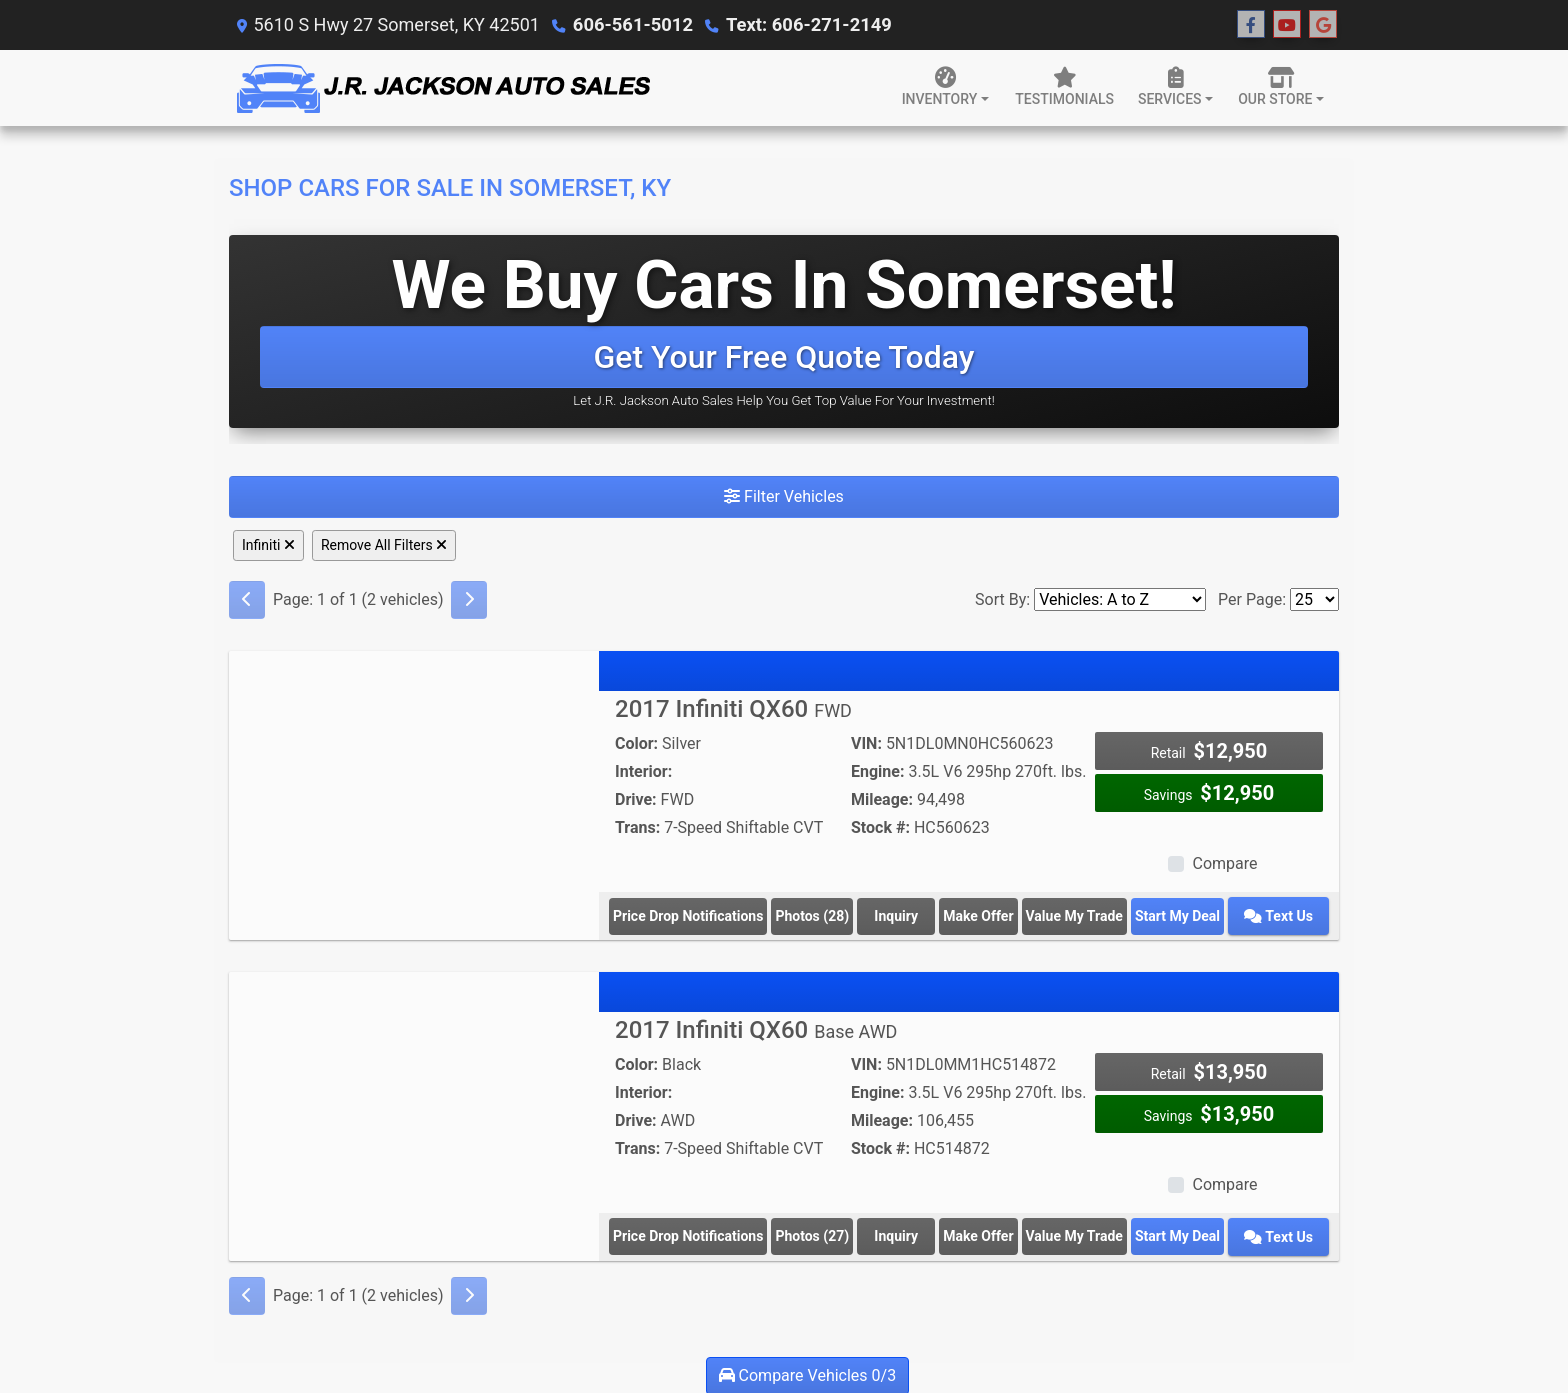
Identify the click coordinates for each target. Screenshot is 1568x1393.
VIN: (866, 743)
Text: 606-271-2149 (804, 24)
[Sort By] (1120, 599)
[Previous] (247, 600)
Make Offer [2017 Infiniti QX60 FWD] (991, 915)
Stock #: (880, 827)
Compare (1224, 863)
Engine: (877, 771)
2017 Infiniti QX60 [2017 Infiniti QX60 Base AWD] (756, 1029)
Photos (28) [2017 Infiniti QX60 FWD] (814, 915)
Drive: (636, 799)
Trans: (637, 827)
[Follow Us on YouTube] (1287, 25)
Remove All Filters (384, 545)
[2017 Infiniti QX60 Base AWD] (414, 1108)
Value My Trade (1090, 915)
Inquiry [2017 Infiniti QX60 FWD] (903, 915)
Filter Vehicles (784, 496)
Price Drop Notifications (688, 915)
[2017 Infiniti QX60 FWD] (414, 788)
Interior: (643, 771)
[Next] (469, 600)
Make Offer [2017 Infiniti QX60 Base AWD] (991, 1235)
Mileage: (882, 799)
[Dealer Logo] (441, 88)
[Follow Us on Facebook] (1251, 25)
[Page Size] (1314, 599)
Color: (636, 743)
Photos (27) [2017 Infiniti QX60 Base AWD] (814, 1235)
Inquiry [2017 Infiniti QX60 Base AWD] (903, 1235)
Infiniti (268, 545)
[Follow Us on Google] (1323, 25)
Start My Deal (1193, 915)
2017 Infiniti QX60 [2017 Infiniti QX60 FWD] (733, 709)
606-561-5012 (631, 24)
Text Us (1286, 915)
